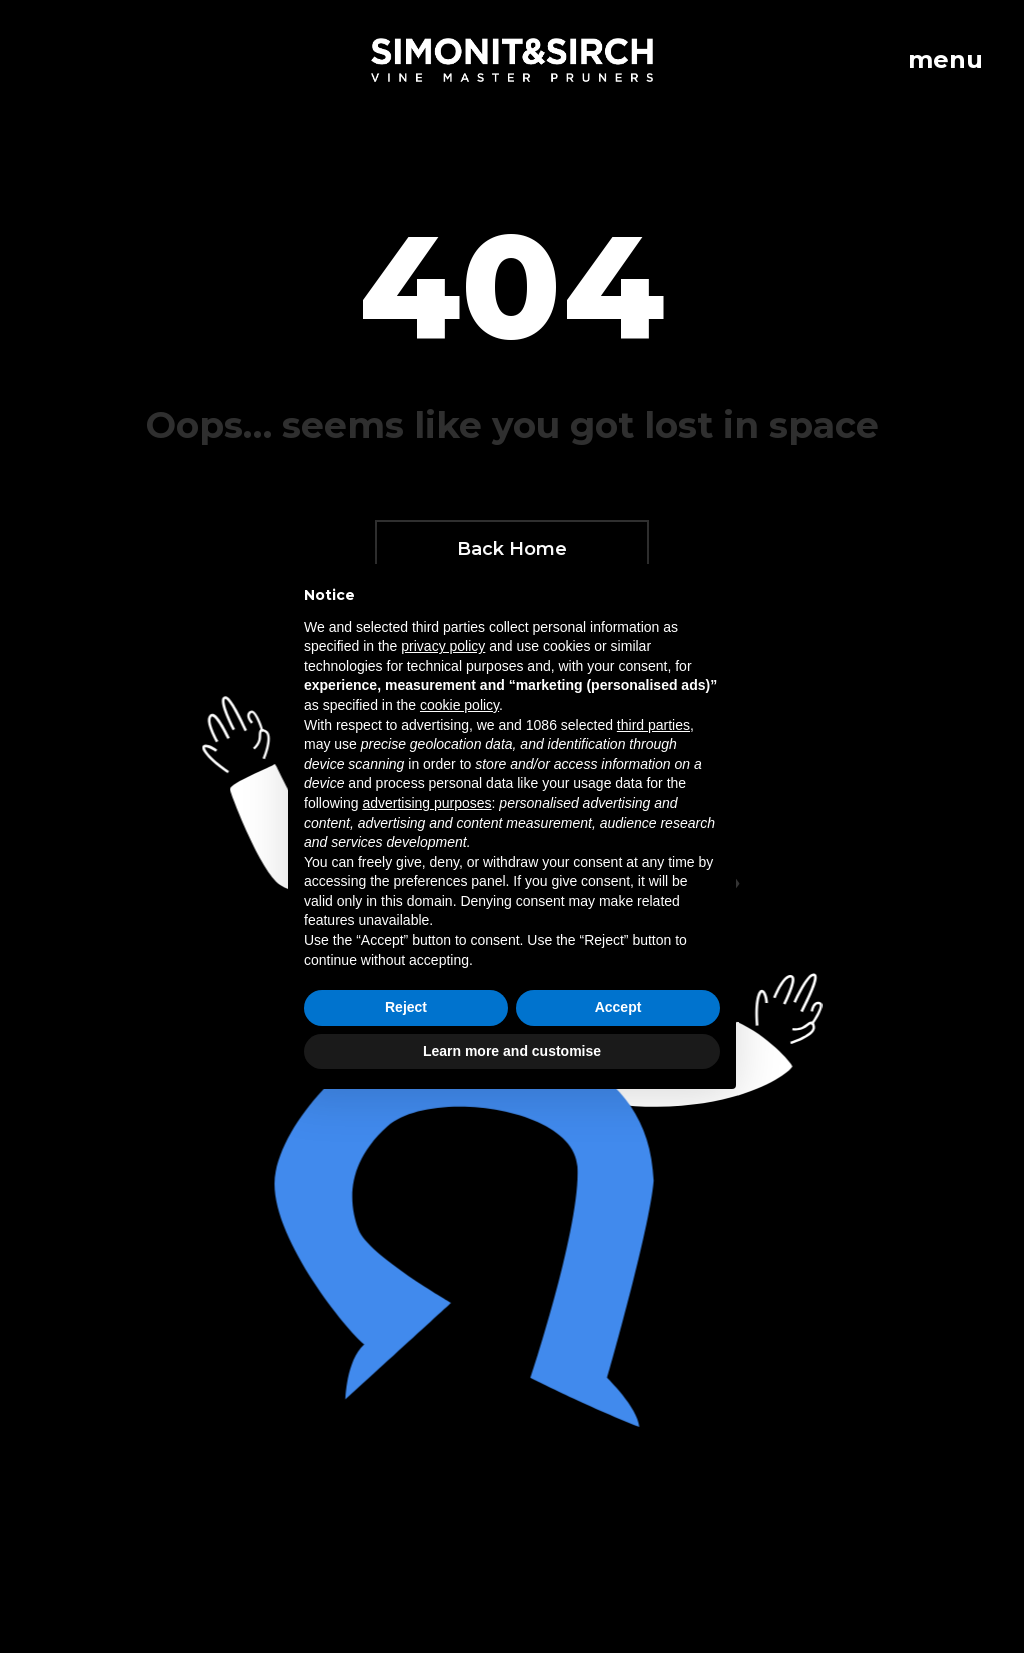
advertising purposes (426, 803)
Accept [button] (618, 1007)
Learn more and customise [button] (512, 1051)
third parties (653, 725)
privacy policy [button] (443, 646)
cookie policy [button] (459, 705)
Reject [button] (406, 1007)
